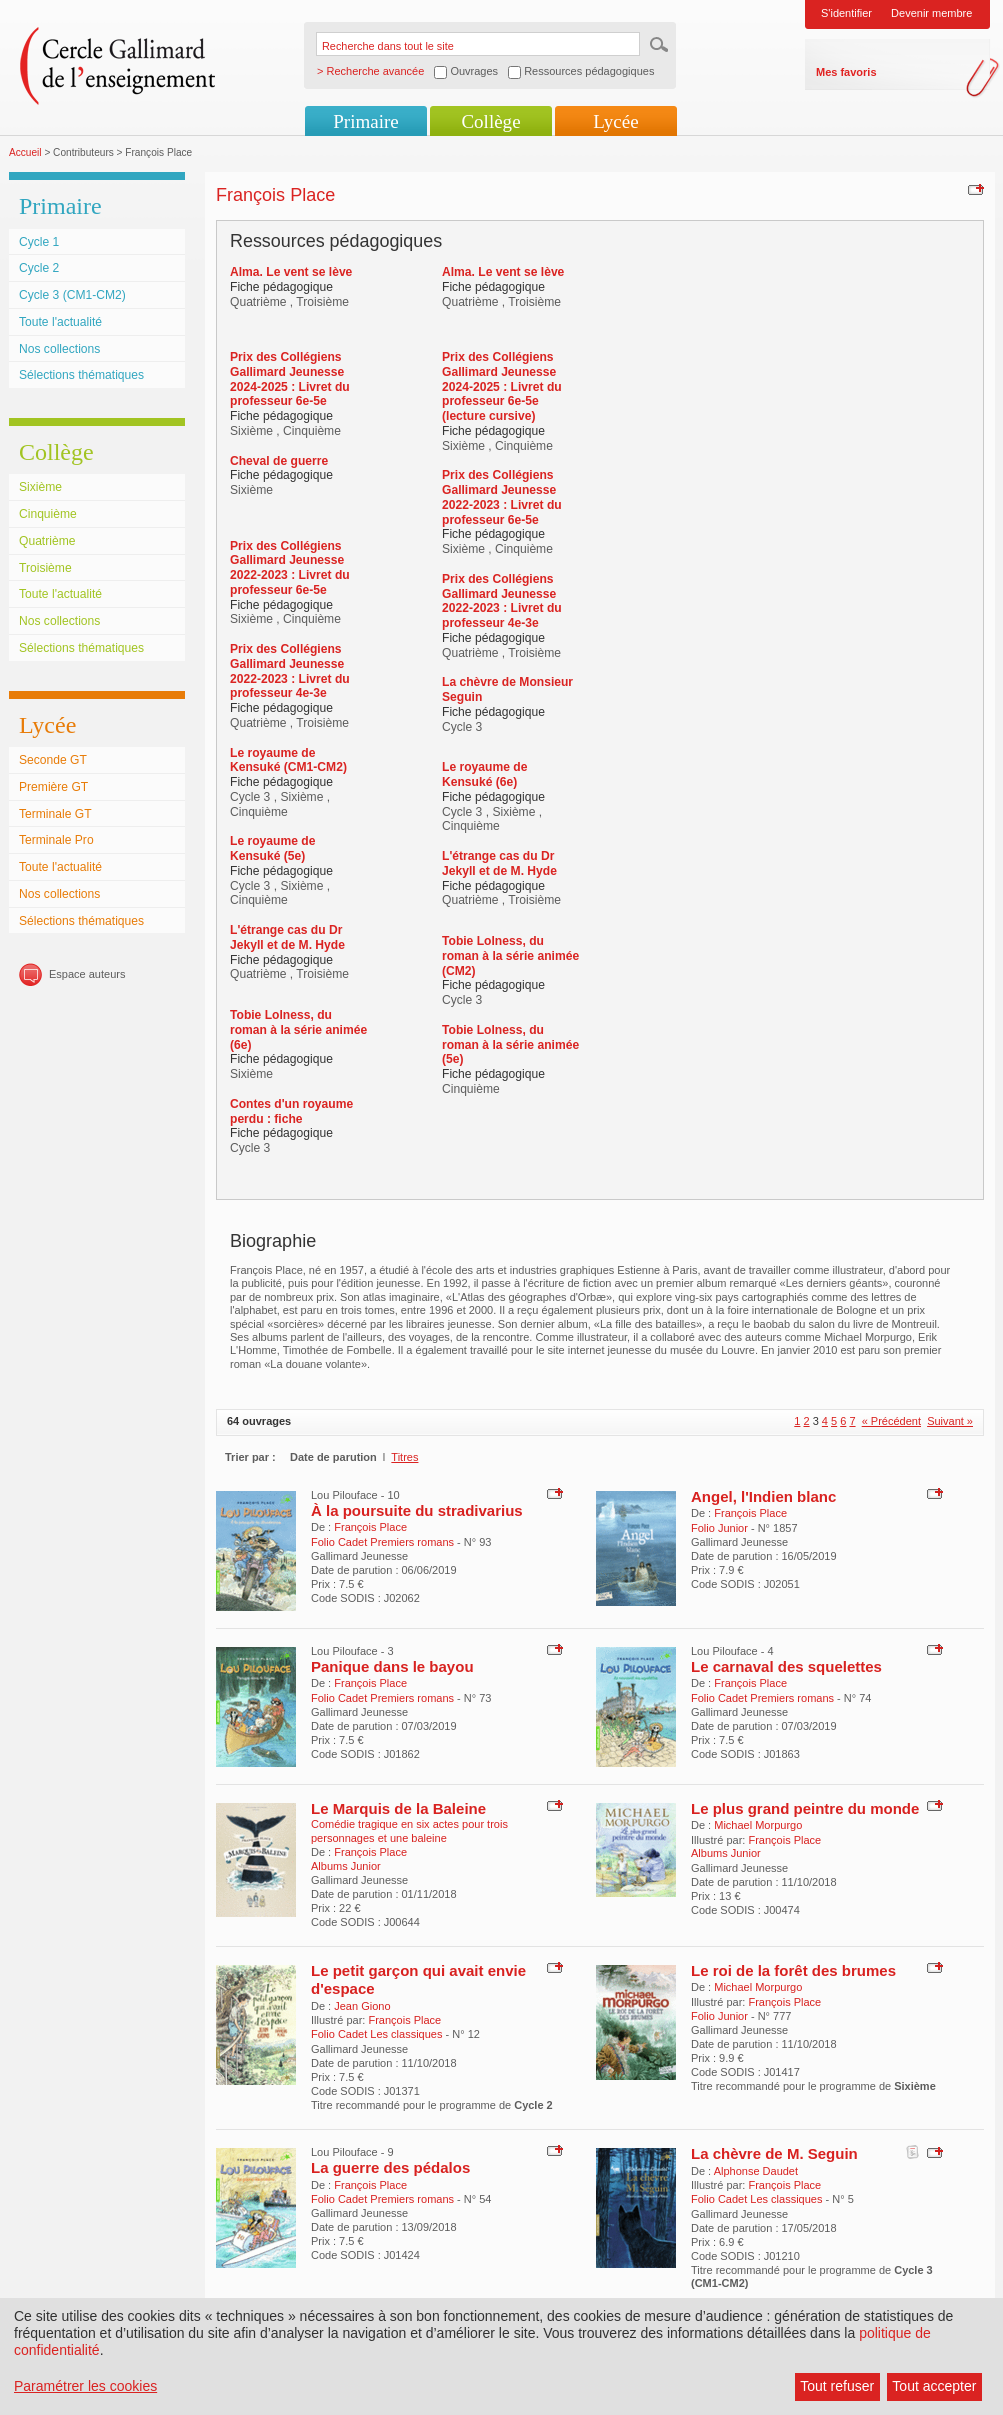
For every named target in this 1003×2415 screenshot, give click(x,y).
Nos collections (59, 349)
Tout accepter (934, 2386)
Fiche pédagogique (281, 287)
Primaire (365, 121)
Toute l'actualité (60, 322)
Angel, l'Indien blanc (763, 1496)
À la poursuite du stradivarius (417, 1510)
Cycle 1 (39, 242)
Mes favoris (846, 72)
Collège (490, 121)
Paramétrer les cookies (85, 2386)
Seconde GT (53, 760)
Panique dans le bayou (392, 1666)
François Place (370, 1527)
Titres (404, 1457)
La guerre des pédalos (390, 2167)
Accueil (25, 152)
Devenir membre (931, 13)
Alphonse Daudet (756, 2171)
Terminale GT (55, 814)
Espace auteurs (87, 974)
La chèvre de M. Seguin (774, 2153)
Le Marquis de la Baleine (398, 1808)
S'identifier (846, 13)
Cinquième (48, 514)
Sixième (40, 487)
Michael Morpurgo (758, 1825)
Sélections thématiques (81, 375)
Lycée (615, 121)
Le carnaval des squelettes (786, 1666)
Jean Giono (362, 2006)
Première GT (53, 787)
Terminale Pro (56, 840)
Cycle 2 (39, 268)
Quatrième (47, 541)
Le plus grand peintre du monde (805, 1808)
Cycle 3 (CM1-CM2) (72, 295)
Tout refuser (837, 2386)
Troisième (45, 568)
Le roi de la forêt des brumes (793, 1970)
